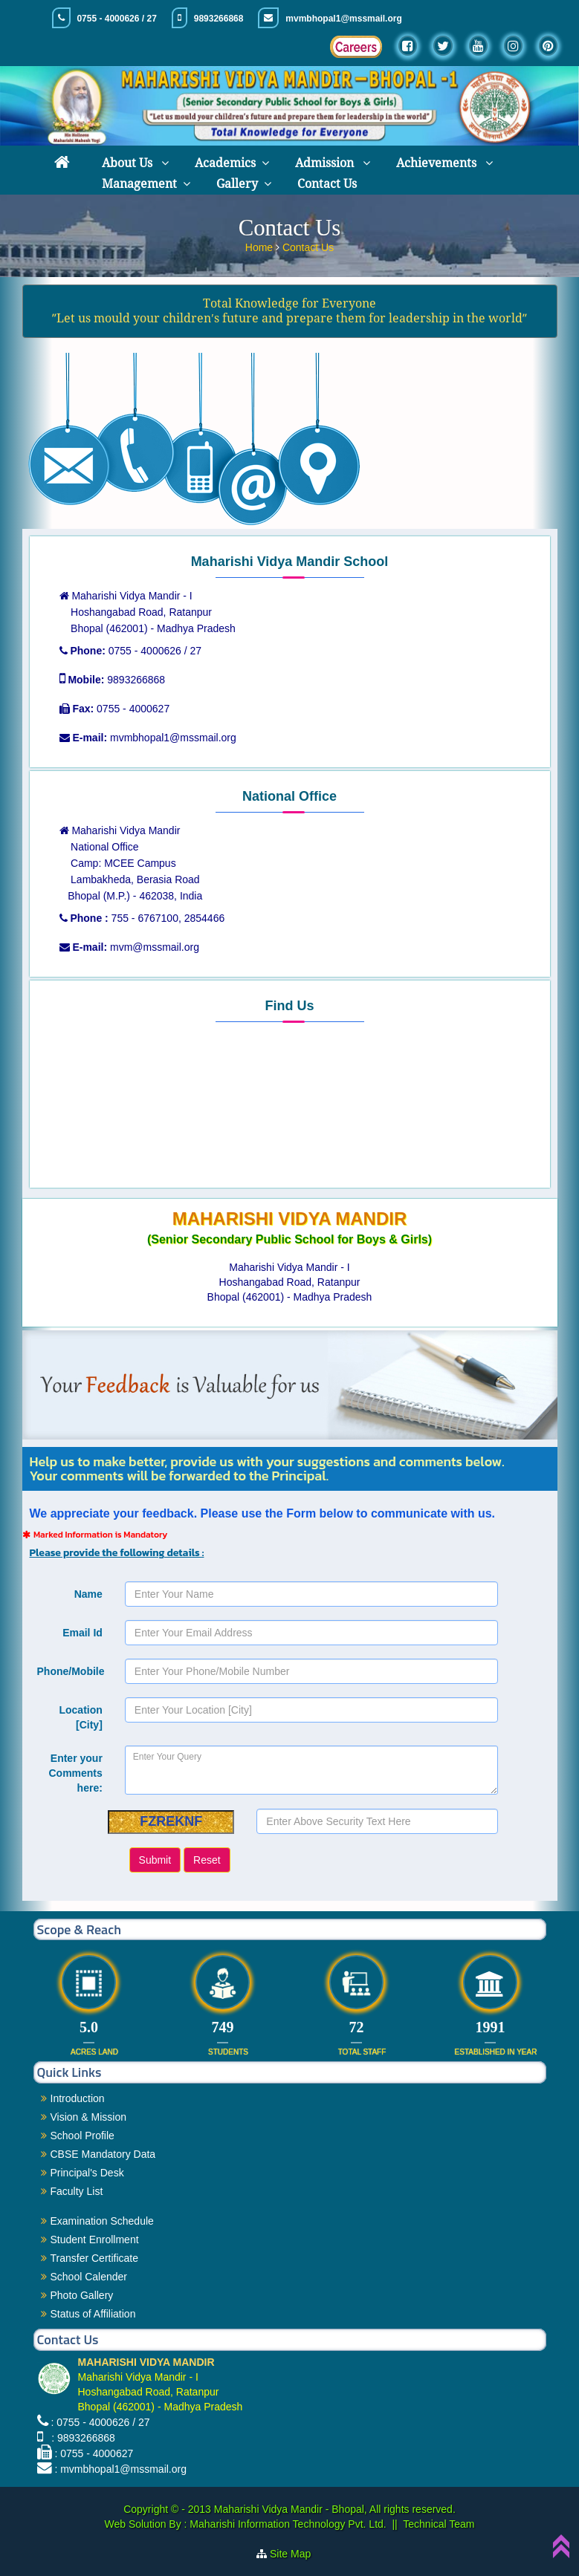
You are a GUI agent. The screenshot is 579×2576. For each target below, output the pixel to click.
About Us (128, 163)
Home (260, 247)
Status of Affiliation (93, 2314)
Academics (225, 163)
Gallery (237, 184)
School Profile (82, 2135)
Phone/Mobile (71, 1671)
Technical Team (438, 2524)
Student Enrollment (95, 2239)
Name (88, 1594)
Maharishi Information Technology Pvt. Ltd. (286, 2524)
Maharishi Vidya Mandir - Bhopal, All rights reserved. (335, 2509)
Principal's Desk (87, 2173)
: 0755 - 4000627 (93, 2453)
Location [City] (80, 1717)
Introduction (78, 2098)
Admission (326, 163)
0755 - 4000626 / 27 (116, 18)
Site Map (296, 2554)
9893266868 (219, 18)
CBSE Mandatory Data (103, 2154)
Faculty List (77, 2191)
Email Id (82, 1633)
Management (139, 184)
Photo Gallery (82, 2295)
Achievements (437, 163)
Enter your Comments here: (75, 1773)
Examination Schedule (102, 2221)
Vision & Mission (88, 2117)
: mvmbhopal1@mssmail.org (120, 2469)
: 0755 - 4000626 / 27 (100, 2422)
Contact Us (327, 184)
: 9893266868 (79, 2438)
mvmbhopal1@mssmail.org (343, 18)
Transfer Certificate (95, 2258)
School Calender (89, 2277)
